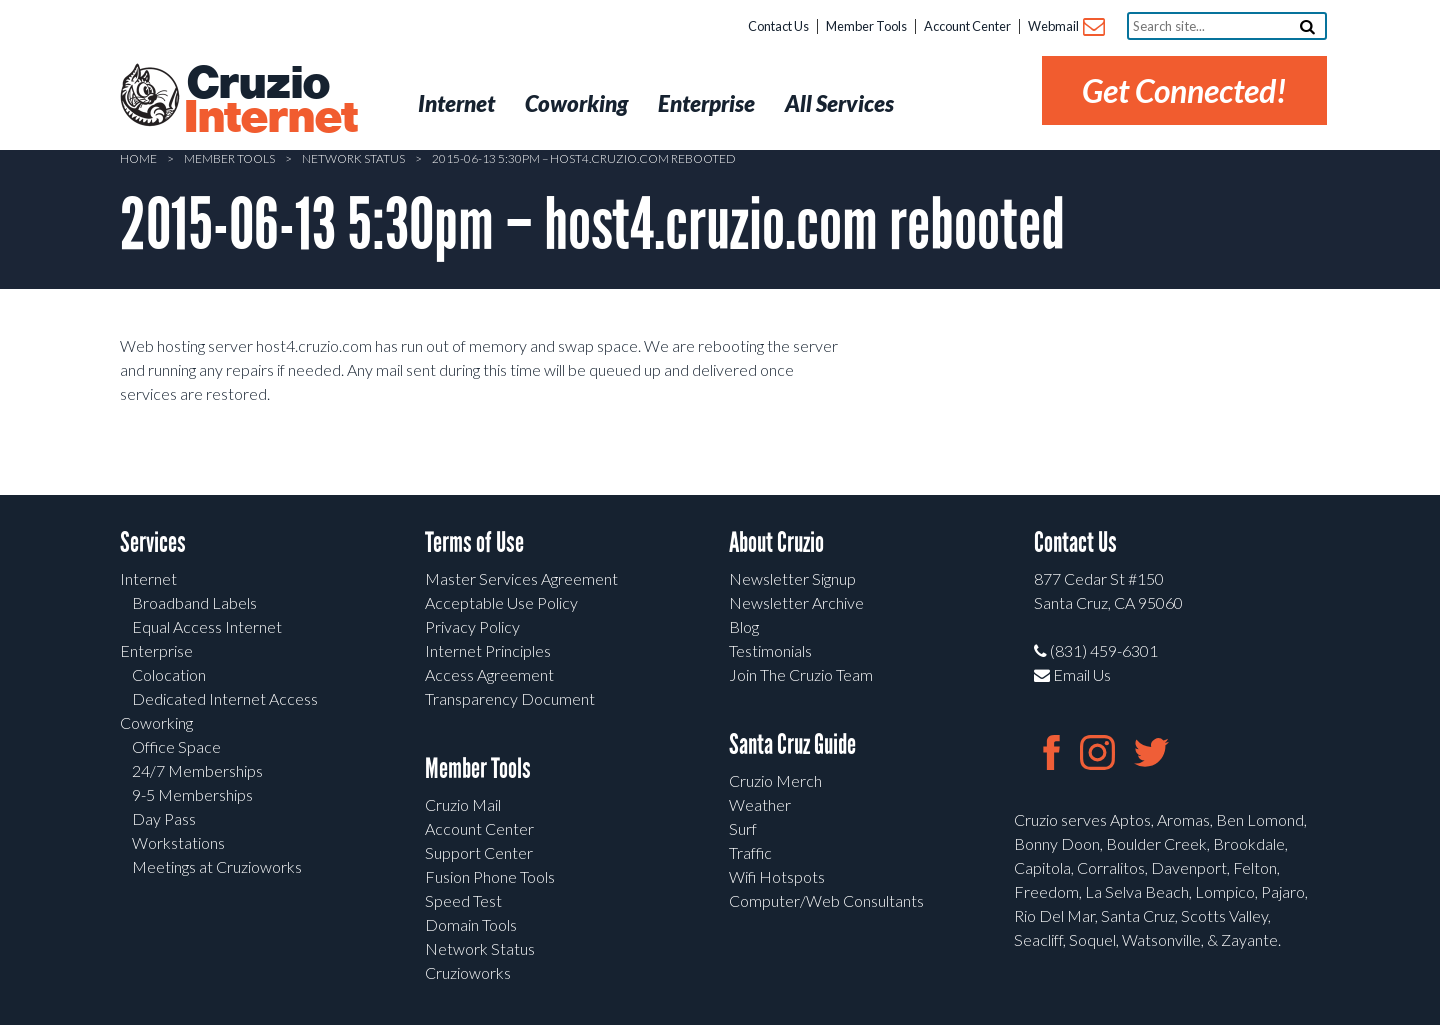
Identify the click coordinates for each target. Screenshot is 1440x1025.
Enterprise (156, 650)
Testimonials (770, 650)
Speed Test (463, 900)
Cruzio (270, 101)
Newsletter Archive (796, 602)
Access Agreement (489, 674)
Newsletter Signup (792, 578)
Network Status (353, 158)
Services (153, 542)
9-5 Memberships (192, 794)
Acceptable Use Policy (501, 602)
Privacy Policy (472, 626)
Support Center (479, 852)
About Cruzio (776, 542)
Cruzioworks (468, 972)
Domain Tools (471, 924)
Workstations (178, 842)
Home (138, 158)
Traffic (750, 852)
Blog (744, 626)
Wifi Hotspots (777, 876)
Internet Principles (488, 650)
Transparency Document (510, 698)
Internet (148, 578)
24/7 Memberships (197, 770)
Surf (743, 828)
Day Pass (164, 818)
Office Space (176, 746)
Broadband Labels (194, 602)
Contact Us (778, 26)
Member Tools (866, 26)
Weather (760, 804)
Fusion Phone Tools (490, 876)
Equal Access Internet (207, 626)
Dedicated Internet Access (225, 698)
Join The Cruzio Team (801, 674)
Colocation (169, 674)
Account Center (967, 26)
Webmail (1065, 27)
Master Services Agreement (521, 578)
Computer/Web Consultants (826, 900)
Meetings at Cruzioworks (217, 866)
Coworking (156, 722)
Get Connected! (1184, 90)
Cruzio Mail (463, 804)
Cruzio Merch (775, 780)
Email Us (1072, 674)
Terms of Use (474, 542)
